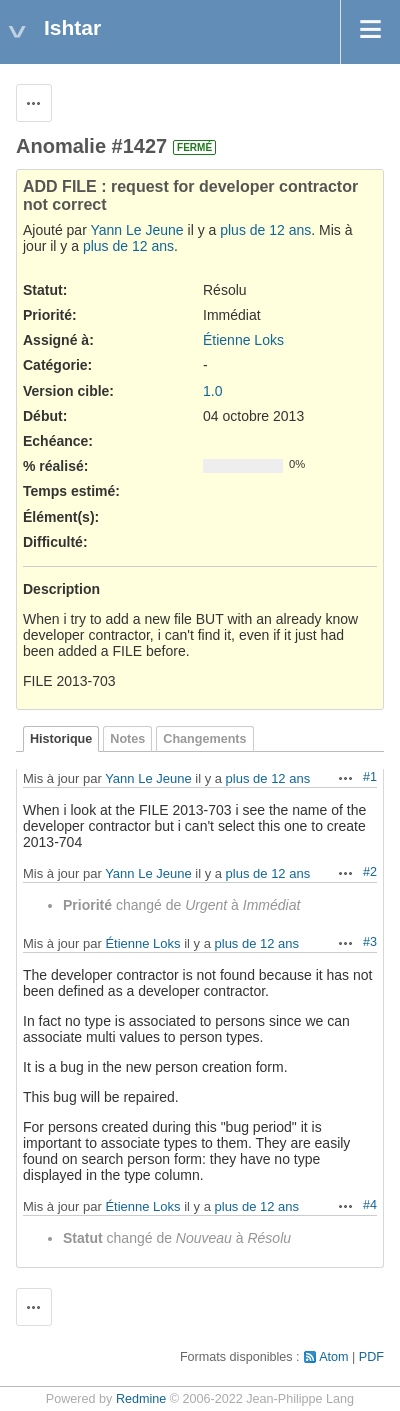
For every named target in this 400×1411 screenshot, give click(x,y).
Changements (204, 739)
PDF (371, 1357)
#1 (370, 777)
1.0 (212, 391)
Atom (333, 1357)
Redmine (141, 1399)
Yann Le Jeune (136, 230)
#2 (370, 872)
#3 (370, 942)
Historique (61, 739)
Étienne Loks (243, 340)
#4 (370, 1205)
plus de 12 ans (265, 230)
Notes (127, 739)
